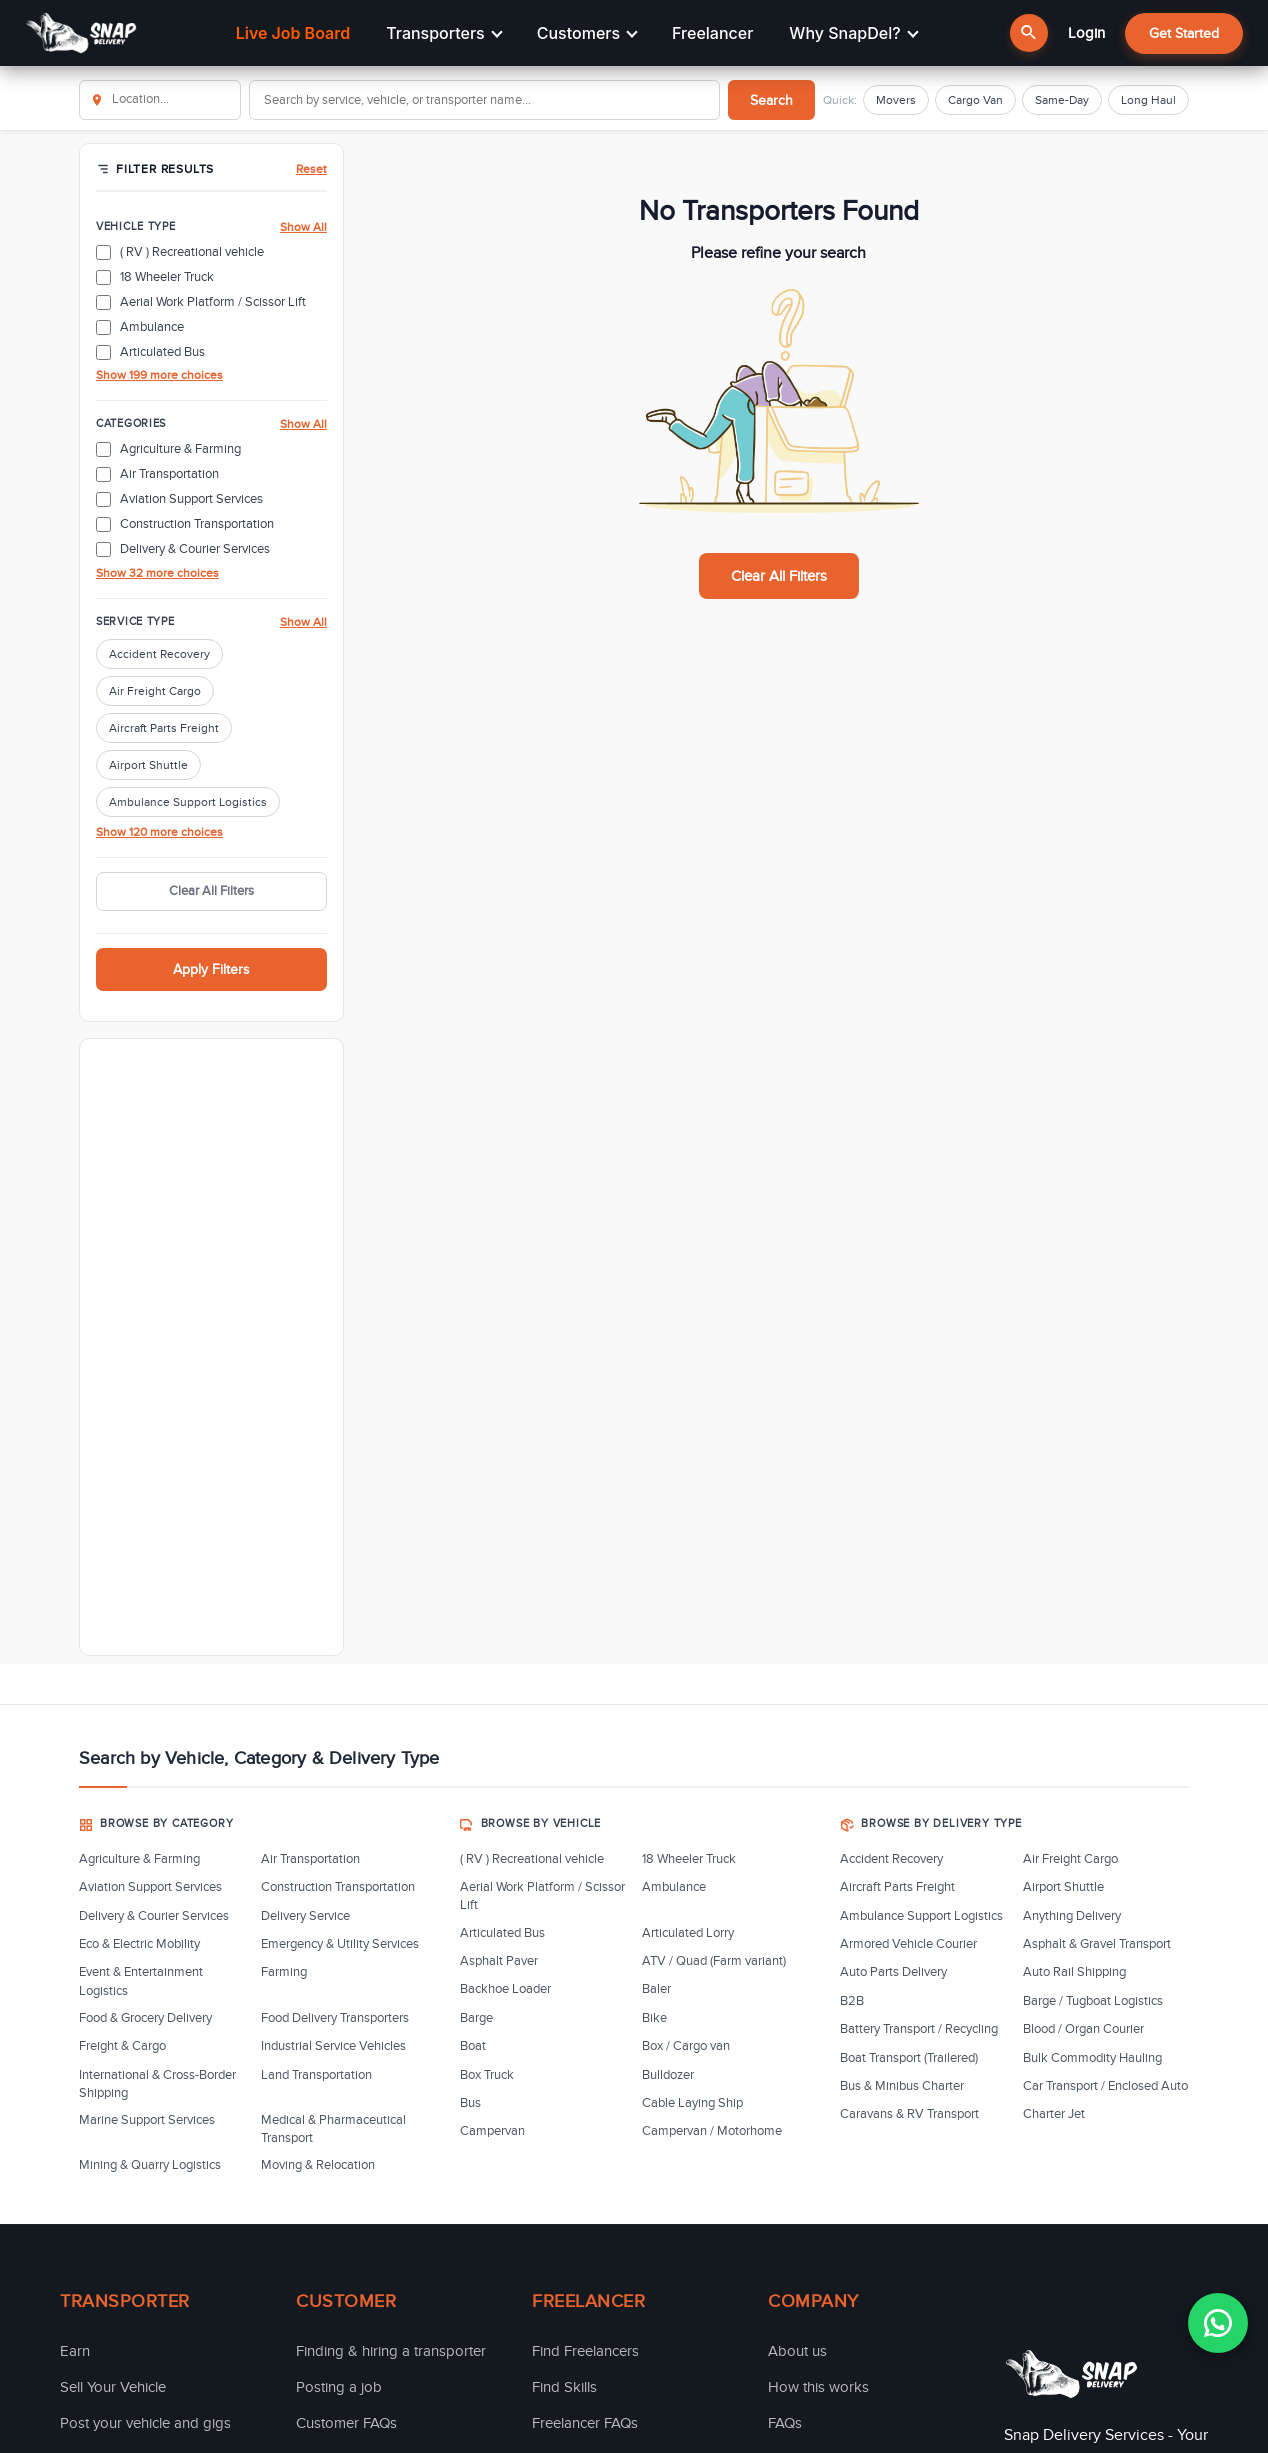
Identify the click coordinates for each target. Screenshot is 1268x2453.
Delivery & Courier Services (154, 1916)
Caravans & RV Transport (909, 2114)
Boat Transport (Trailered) (909, 2058)
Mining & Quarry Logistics (150, 2165)
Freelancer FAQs (585, 2423)
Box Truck (487, 2075)
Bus (470, 2103)
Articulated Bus (502, 1933)
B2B (852, 2001)
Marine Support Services (147, 2120)
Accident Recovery (159, 654)
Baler (656, 1989)
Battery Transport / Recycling (919, 2029)
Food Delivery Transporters (335, 2018)
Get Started (1184, 33)
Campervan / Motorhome (712, 2131)
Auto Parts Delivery (893, 1972)
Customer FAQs (346, 2423)
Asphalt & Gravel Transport (1097, 1944)
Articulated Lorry (688, 1933)
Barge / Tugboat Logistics (1093, 2001)
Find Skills (564, 2387)
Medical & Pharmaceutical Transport (333, 2129)
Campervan (492, 2131)
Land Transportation (316, 2075)
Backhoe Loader (505, 1989)
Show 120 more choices (159, 832)
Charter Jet (1054, 2114)
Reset (311, 169)
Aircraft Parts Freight (164, 728)
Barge (476, 2018)
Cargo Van (975, 100)
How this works (818, 2387)
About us (797, 2351)
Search (771, 100)
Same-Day (1062, 100)
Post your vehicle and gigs (145, 2423)
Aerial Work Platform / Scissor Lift (542, 1896)
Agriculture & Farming (139, 1859)
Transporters (444, 33)
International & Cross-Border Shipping (157, 2084)
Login (1086, 33)
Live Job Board (293, 33)
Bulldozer (668, 2075)
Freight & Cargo (122, 2046)
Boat (473, 2046)
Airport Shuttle (148, 765)
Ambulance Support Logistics (188, 802)
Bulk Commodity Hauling (1092, 2058)
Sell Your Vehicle (113, 2387)
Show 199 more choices (159, 375)
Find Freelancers (585, 2351)
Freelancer (712, 33)
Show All (303, 227)
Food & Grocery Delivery (145, 2018)
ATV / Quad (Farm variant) (714, 1961)
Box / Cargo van (686, 2046)
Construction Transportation (338, 1887)
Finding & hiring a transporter (391, 2351)
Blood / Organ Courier (1083, 2029)
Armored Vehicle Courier (908, 1944)
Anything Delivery (1072, 1916)
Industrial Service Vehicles (333, 2046)
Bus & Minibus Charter (902, 2086)
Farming (284, 1972)
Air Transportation (310, 1859)
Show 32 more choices (157, 573)
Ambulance (674, 1887)
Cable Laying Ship (692, 2103)
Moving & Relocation (318, 2165)
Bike (654, 2018)
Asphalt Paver (499, 1961)
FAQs (785, 2423)
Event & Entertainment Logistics (141, 1981)
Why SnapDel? (853, 33)
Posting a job (339, 2387)
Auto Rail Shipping (1074, 1972)
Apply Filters (211, 969)
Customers (587, 33)
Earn (75, 2351)
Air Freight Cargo (155, 691)
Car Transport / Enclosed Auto (1105, 2086)
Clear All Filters (211, 891)
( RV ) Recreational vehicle (532, 1859)
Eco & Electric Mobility (139, 1944)
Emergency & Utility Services (340, 1944)
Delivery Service (305, 1916)
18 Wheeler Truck (689, 1859)
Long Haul (1148, 100)
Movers (896, 100)
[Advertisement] (211, 1347)
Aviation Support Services (150, 1887)
